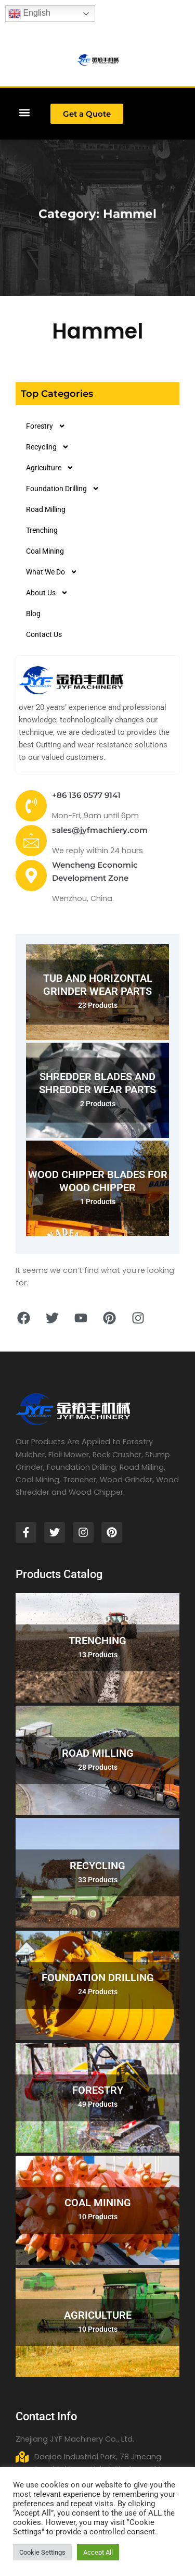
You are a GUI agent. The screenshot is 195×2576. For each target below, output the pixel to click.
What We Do (51, 572)
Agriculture (50, 468)
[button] (24, 112)
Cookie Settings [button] (42, 2552)
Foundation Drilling (62, 488)
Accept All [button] (98, 2552)
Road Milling (46, 509)
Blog (33, 613)
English (29, 13)
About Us (47, 593)
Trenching (42, 530)
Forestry (46, 426)
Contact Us (44, 634)
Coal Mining (45, 551)
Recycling (47, 447)
